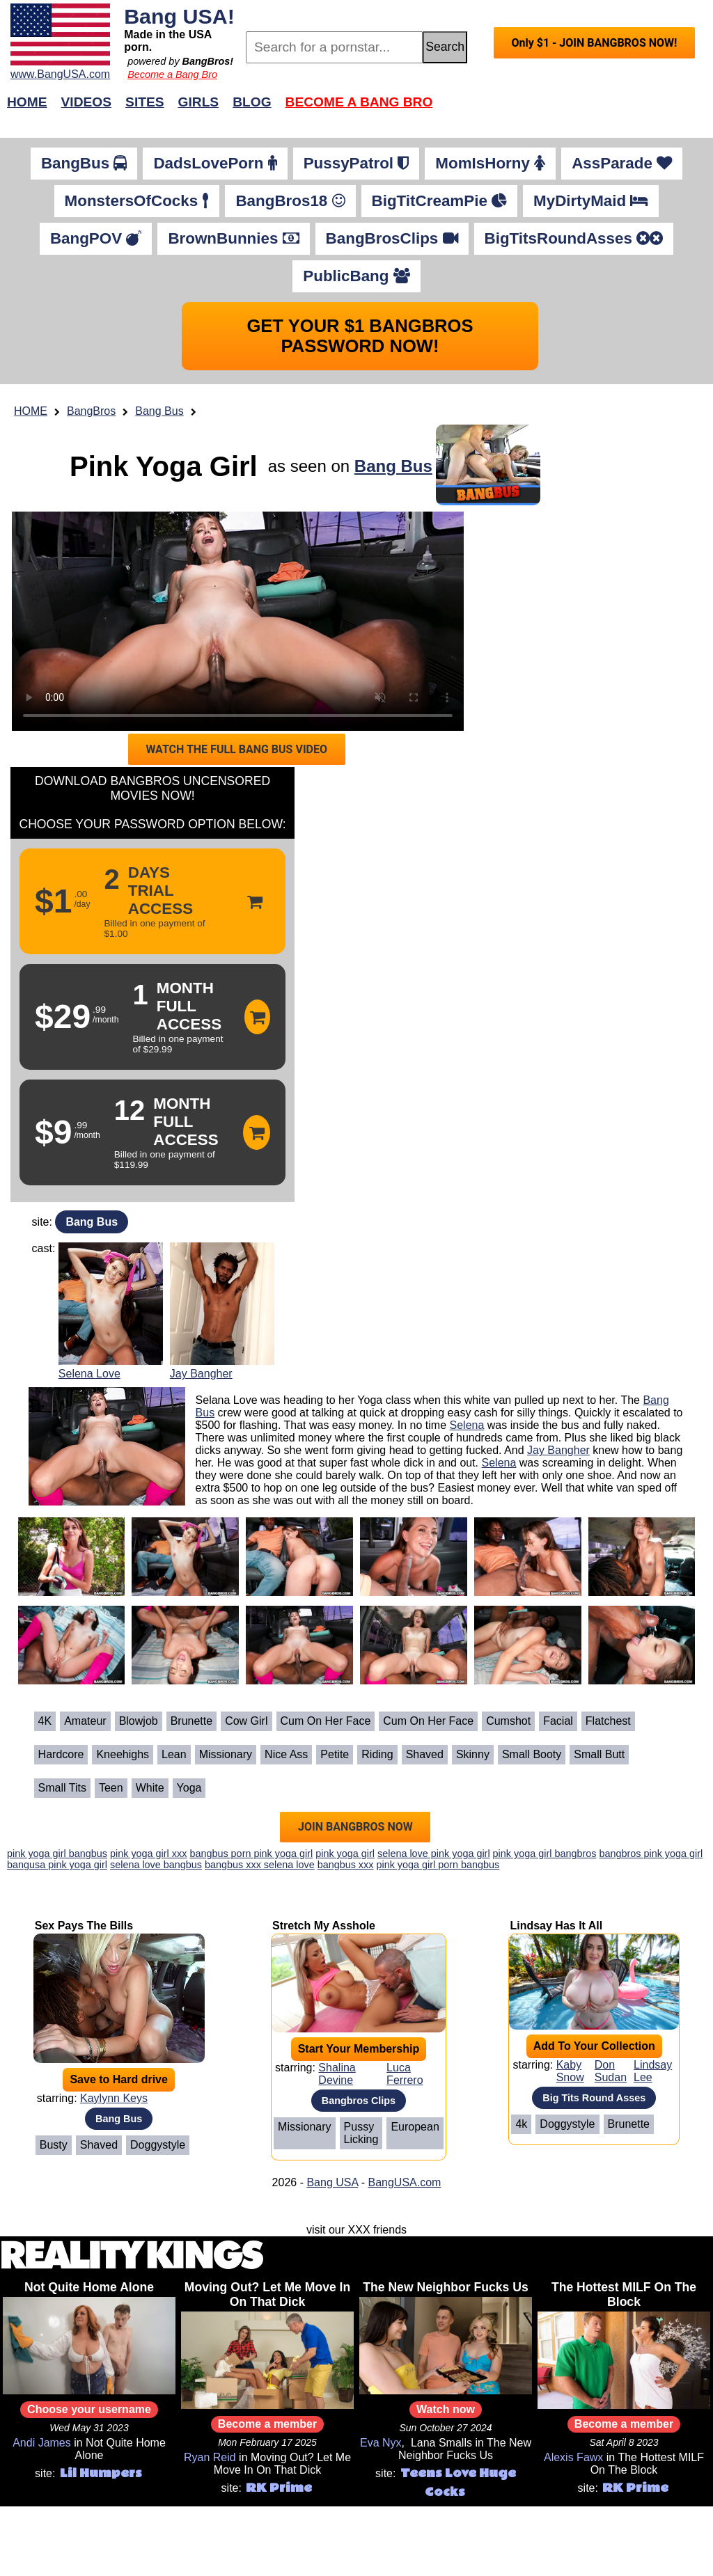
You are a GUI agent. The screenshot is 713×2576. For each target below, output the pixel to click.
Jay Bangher (201, 1374)
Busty (54, 2145)
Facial (558, 1721)
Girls (198, 102)
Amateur (85, 1721)
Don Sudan (611, 2071)
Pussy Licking (361, 2133)
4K (45, 1721)
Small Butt (599, 1754)
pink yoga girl (345, 1853)
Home (27, 102)
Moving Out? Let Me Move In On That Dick (268, 2294)
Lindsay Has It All (556, 1925)
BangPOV (95, 238)
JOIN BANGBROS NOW (355, 1826)
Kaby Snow (570, 2071)
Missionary (225, 1754)
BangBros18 (290, 201)
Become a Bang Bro (172, 74)
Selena (467, 1425)
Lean (174, 1754)
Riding (377, 1754)
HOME (30, 411)
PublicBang (356, 276)
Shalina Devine (336, 2074)
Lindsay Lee (653, 2071)
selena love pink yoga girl (433, 1853)
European (415, 2127)
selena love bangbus (156, 1864)
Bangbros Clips (358, 2100)
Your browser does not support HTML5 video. (238, 621)
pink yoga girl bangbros (545, 1853)
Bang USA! (179, 16)
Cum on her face (326, 1721)
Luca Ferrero (404, 2074)
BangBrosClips (392, 238)
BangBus (84, 163)
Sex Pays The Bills (84, 1925)
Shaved (425, 1754)
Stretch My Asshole (323, 1925)
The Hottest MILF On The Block (623, 2294)
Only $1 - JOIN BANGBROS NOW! (594, 42)
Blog (252, 102)
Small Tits (62, 1788)
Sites (144, 102)
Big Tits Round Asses (593, 2097)
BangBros (91, 411)
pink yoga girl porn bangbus (437, 1864)
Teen (111, 1788)
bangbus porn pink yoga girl (251, 1853)
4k (521, 2124)
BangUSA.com (404, 2182)
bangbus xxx (346, 1864)
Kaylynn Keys (114, 2098)
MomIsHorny (490, 163)
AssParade (622, 163)
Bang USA (332, 2182)
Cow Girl (246, 1721)
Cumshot (508, 1721)
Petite (334, 1754)
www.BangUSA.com (60, 74)
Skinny (472, 1754)
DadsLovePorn (214, 163)
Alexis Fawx (573, 2457)
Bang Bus (159, 411)
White (150, 1788)
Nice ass (286, 1754)
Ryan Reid (210, 2457)
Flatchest (608, 1721)
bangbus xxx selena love (260, 1864)
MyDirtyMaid (590, 201)
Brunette (191, 1721)
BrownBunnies (233, 238)
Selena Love (89, 1374)
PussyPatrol (356, 163)
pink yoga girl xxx (148, 1853)
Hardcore (61, 1754)
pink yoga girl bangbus (57, 1853)
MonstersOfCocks (137, 201)
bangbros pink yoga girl (651, 1853)
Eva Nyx (381, 2443)
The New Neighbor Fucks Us (445, 2287)
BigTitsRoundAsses (574, 238)
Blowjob (138, 1721)
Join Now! (576, 109)
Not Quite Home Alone (89, 2287)
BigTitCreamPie (440, 201)
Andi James (42, 2443)
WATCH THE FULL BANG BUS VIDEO (236, 749)
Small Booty (531, 1754)
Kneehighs (122, 1754)
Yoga (189, 1788)
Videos (86, 102)
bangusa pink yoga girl (57, 1864)
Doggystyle (157, 2145)
